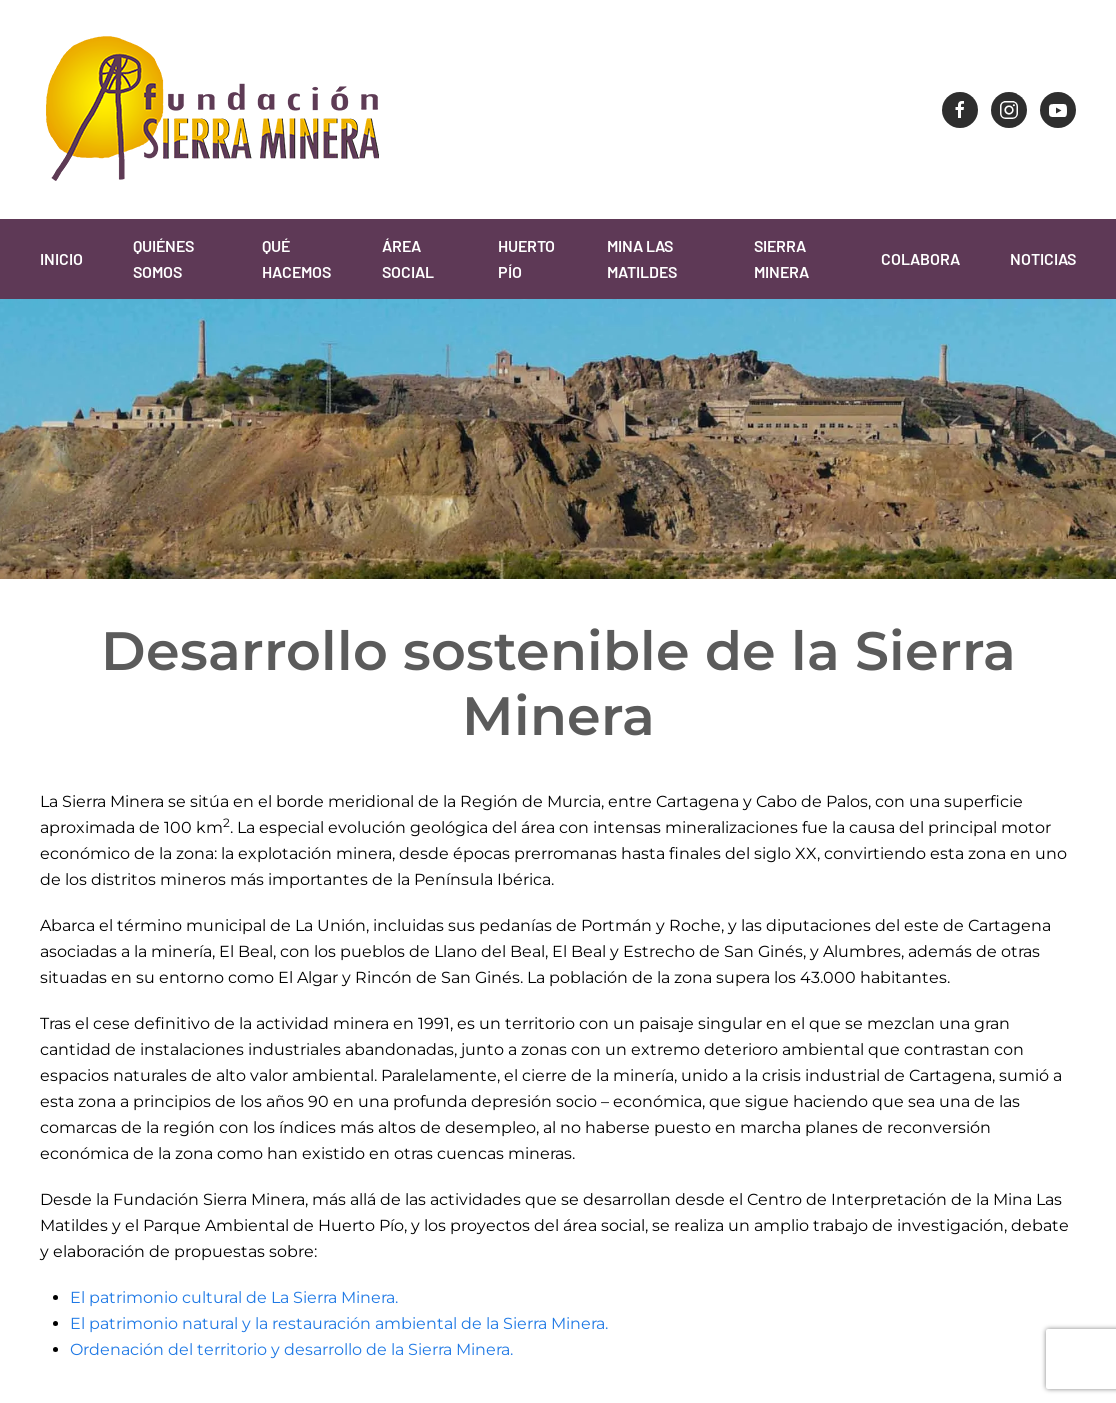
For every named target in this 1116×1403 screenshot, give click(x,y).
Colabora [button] (920, 258)
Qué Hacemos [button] (296, 258)
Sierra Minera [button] (781, 258)
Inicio (61, 258)
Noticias (1043, 258)
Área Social (408, 258)
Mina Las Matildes (642, 258)
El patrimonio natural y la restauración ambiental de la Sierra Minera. (339, 1323)
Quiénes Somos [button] (163, 258)
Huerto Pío (526, 258)
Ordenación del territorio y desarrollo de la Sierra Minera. (291, 1349)
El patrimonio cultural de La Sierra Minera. (234, 1297)
